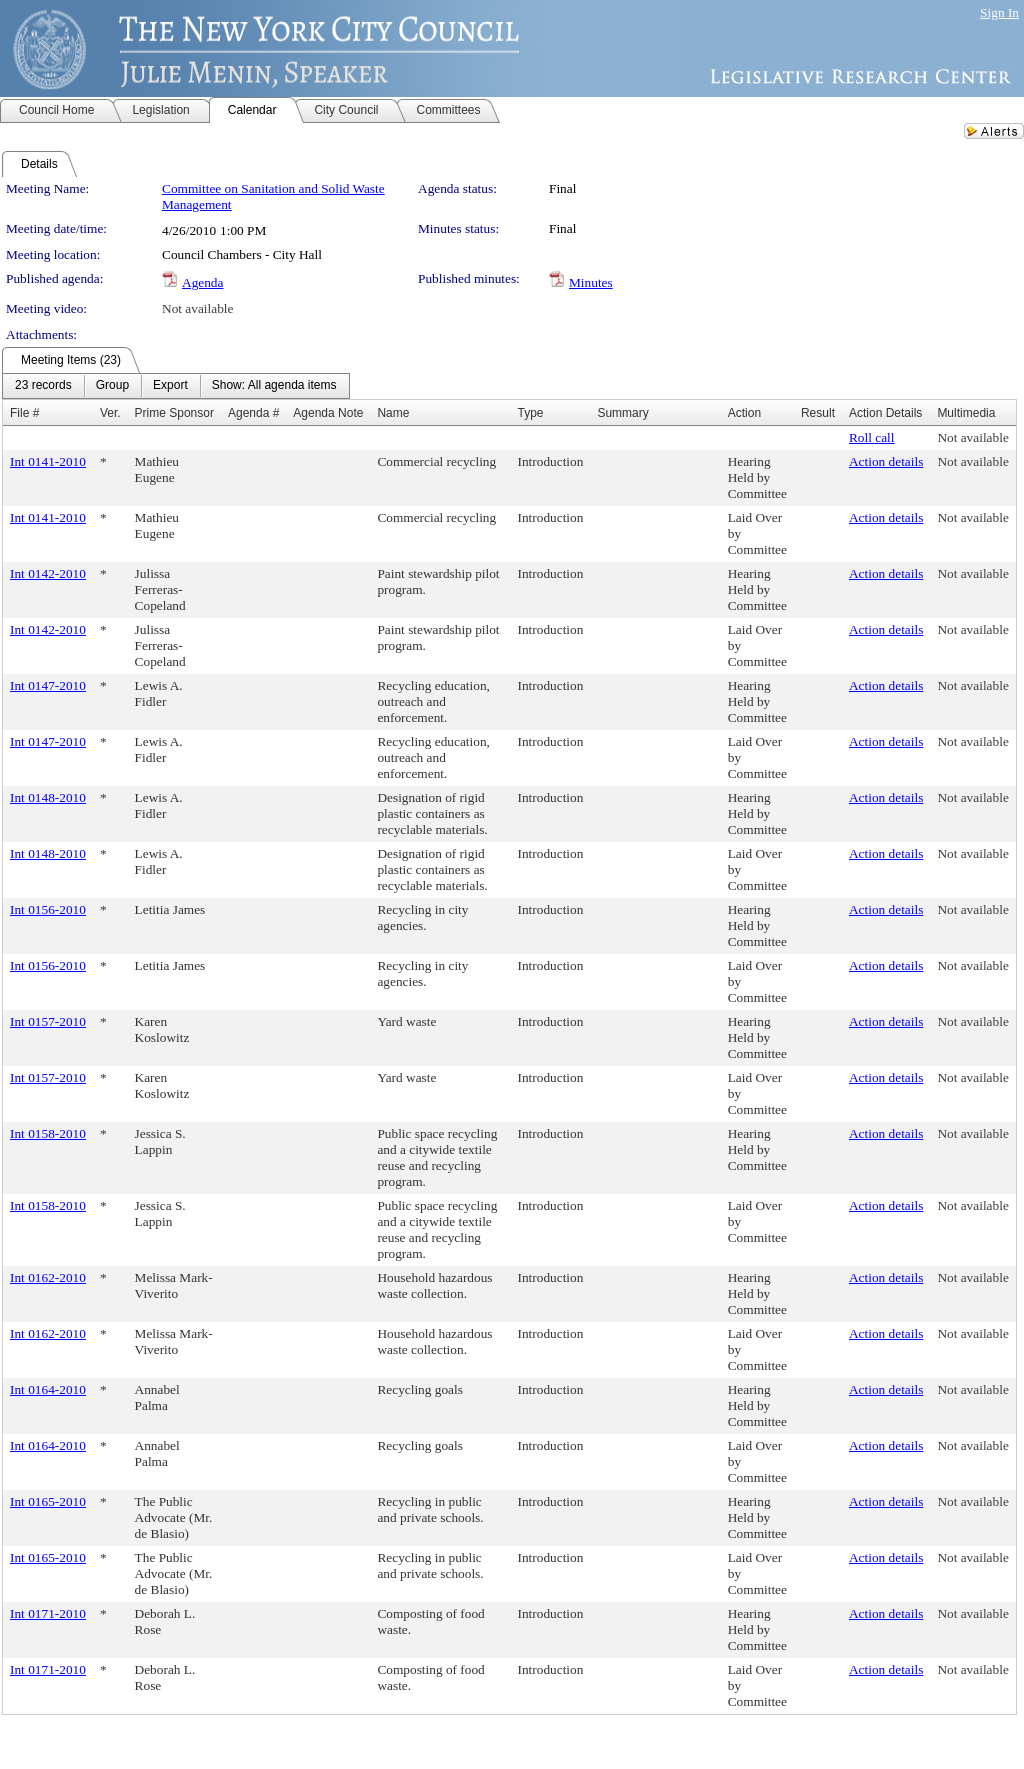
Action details (886, 461)
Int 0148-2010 (48, 797)
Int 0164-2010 (48, 1389)
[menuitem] (43, 386)
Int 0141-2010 (48, 461)
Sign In (999, 12)
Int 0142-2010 (48, 573)
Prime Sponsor (174, 413)
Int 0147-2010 (48, 685)
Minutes (591, 282)
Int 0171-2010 (48, 1613)
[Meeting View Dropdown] (274, 386)
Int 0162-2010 (48, 1277)
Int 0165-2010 (48, 1501)
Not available (197, 308)
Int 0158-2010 (48, 1133)
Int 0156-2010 (48, 909)
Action (744, 413)
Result (818, 413)
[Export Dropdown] (170, 386)
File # (24, 413)
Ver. (110, 413)
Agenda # (253, 413)
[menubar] (176, 386)
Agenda (202, 282)
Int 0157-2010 (48, 1021)
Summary (622, 413)
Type (531, 413)
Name (393, 413)
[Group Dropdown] (112, 386)
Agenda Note (328, 413)
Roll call (872, 437)
